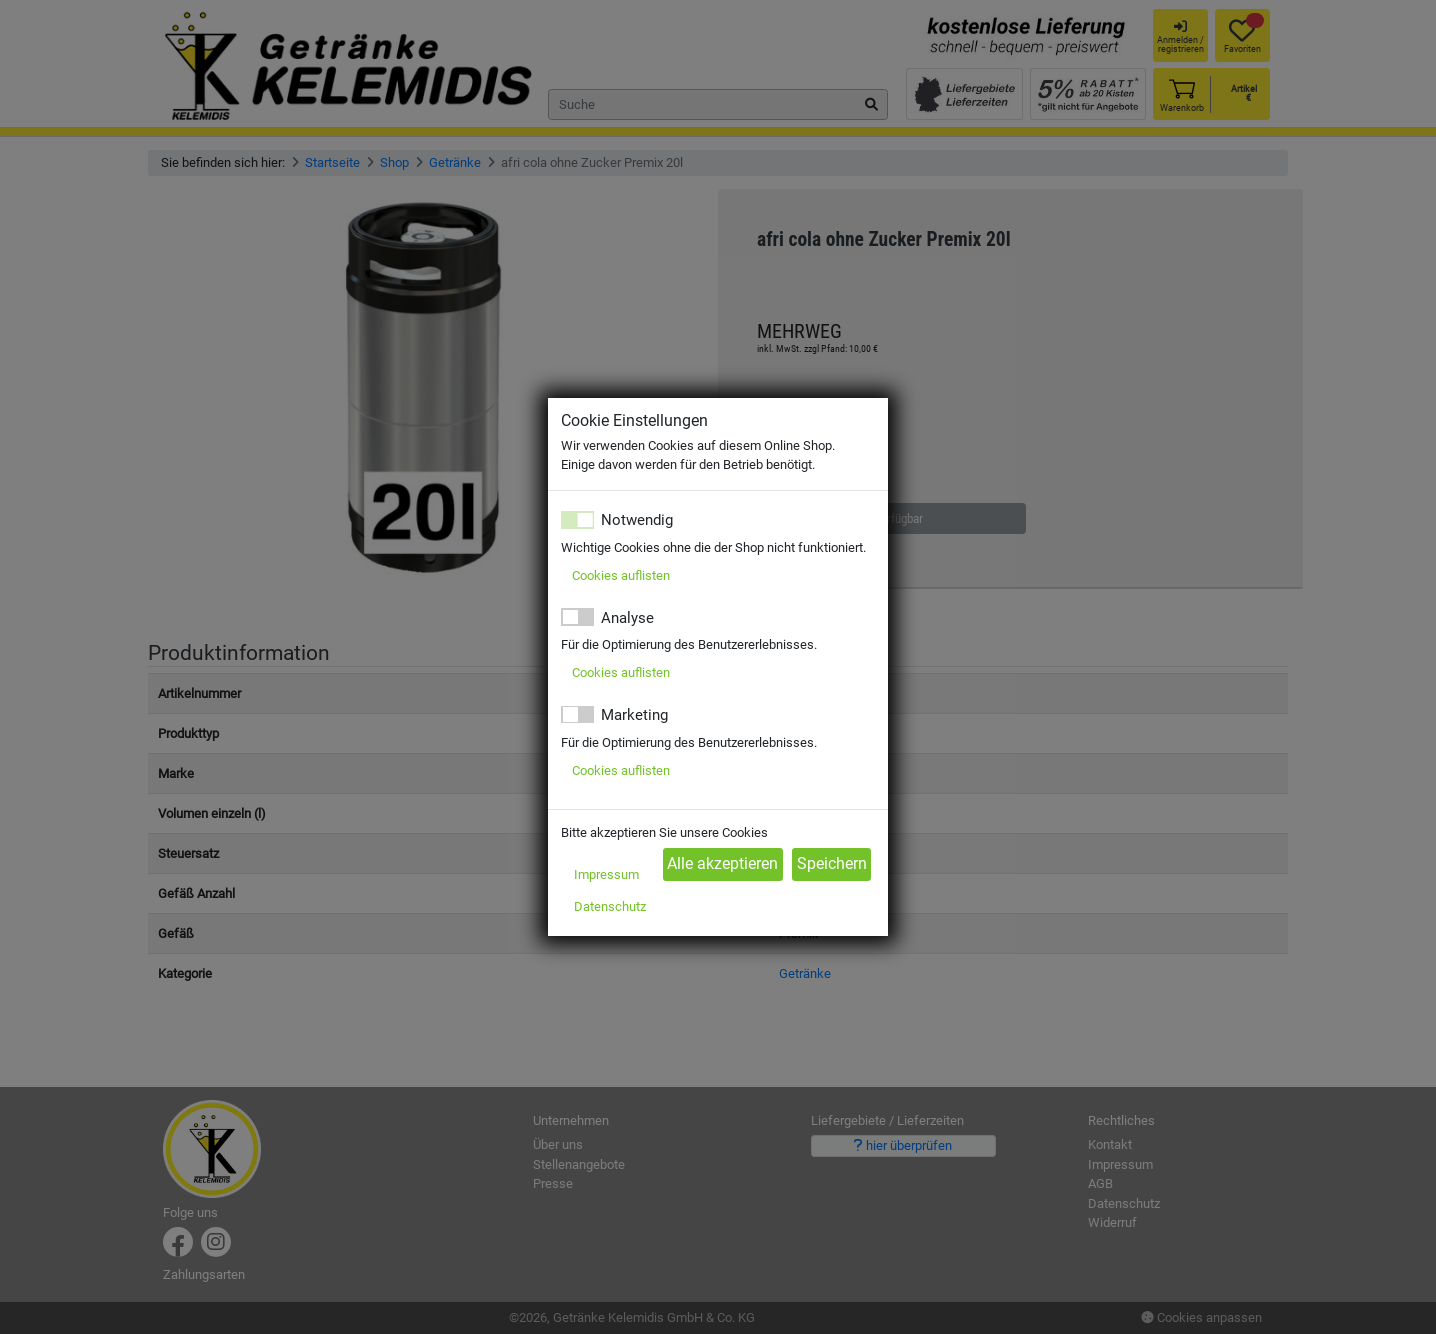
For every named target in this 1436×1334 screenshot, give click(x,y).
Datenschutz (610, 906)
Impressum (606, 874)
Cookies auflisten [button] (621, 575)
